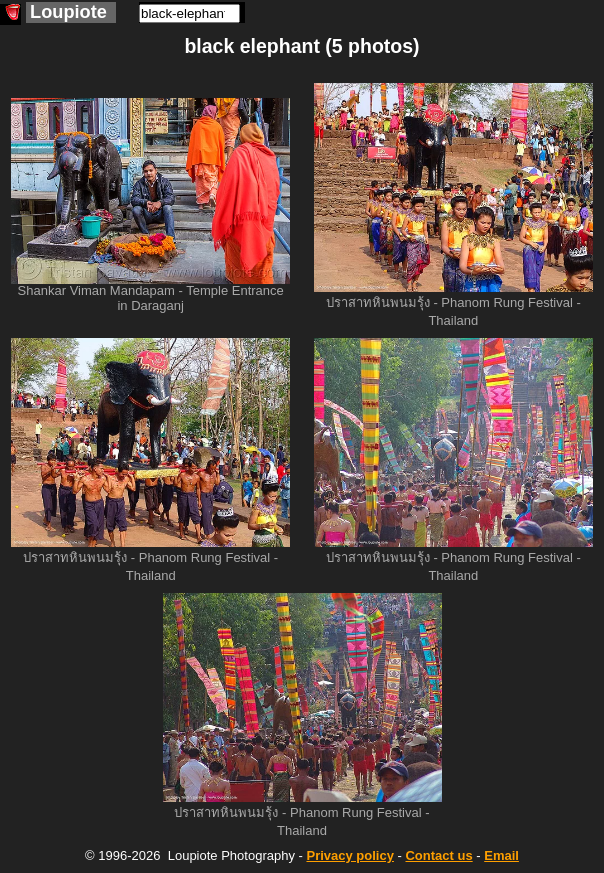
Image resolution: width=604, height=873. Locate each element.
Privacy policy (349, 855)
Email (501, 855)
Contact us (438, 855)
